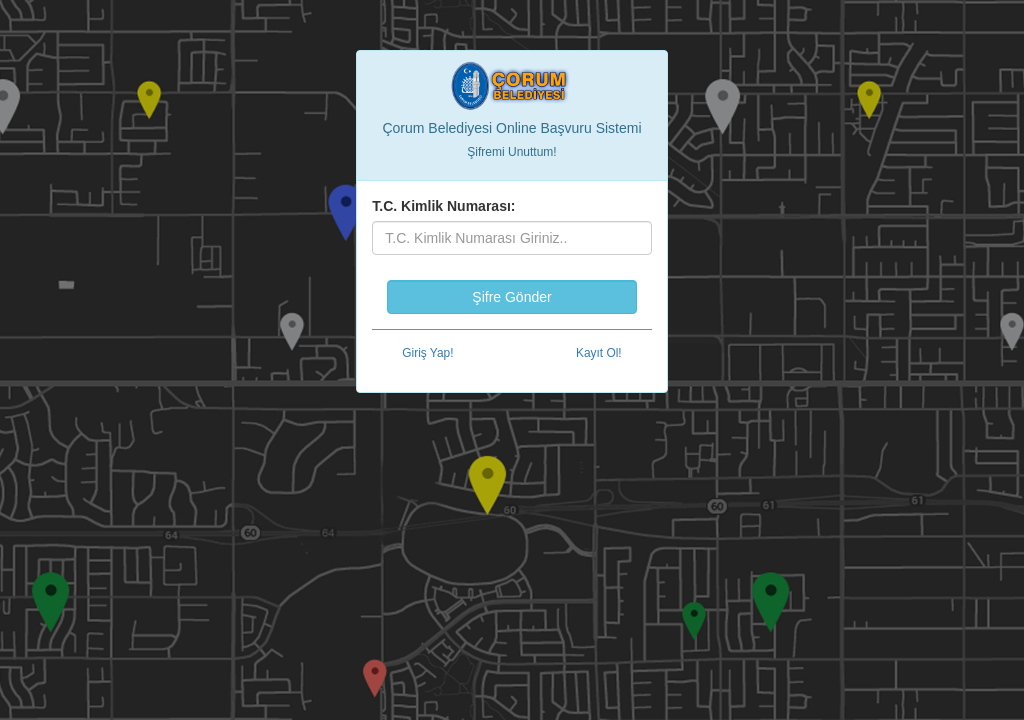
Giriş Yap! (427, 353)
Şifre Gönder (511, 297)
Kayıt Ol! (599, 353)
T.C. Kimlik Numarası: (443, 206)
